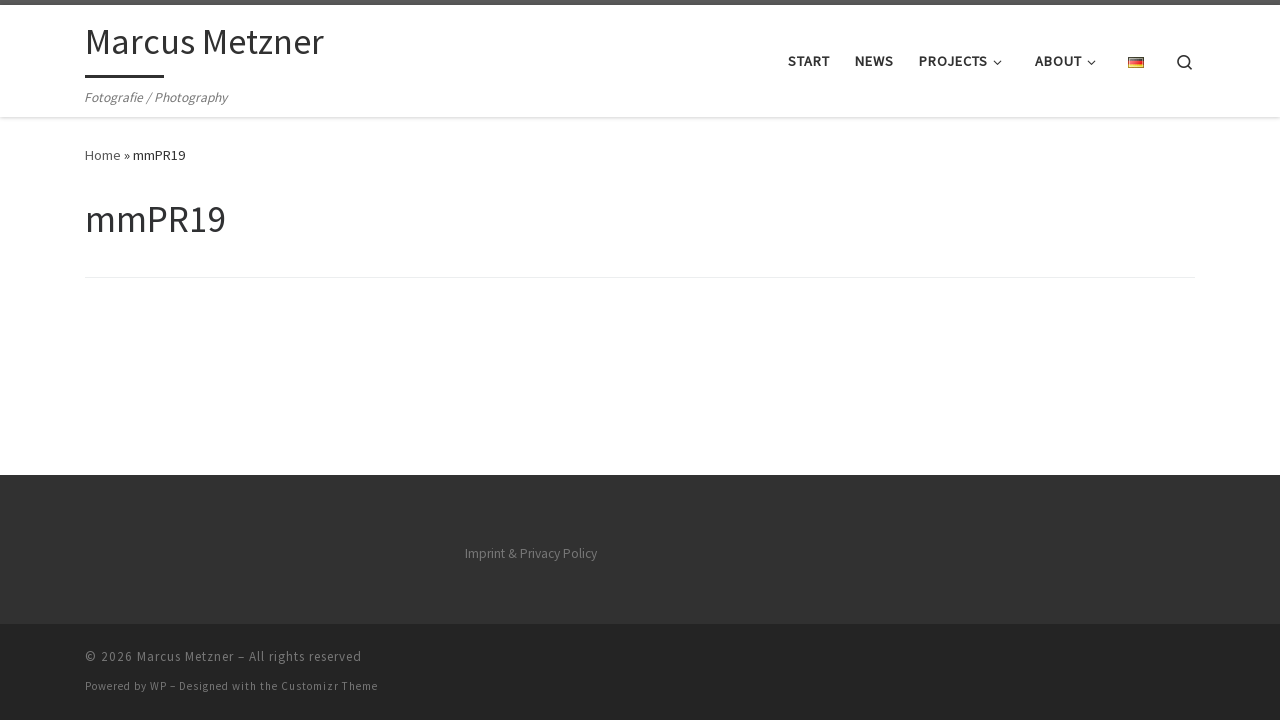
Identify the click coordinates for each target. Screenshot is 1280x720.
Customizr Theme (329, 686)
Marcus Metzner (185, 656)
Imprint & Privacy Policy (531, 553)
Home (103, 155)
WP (158, 686)
